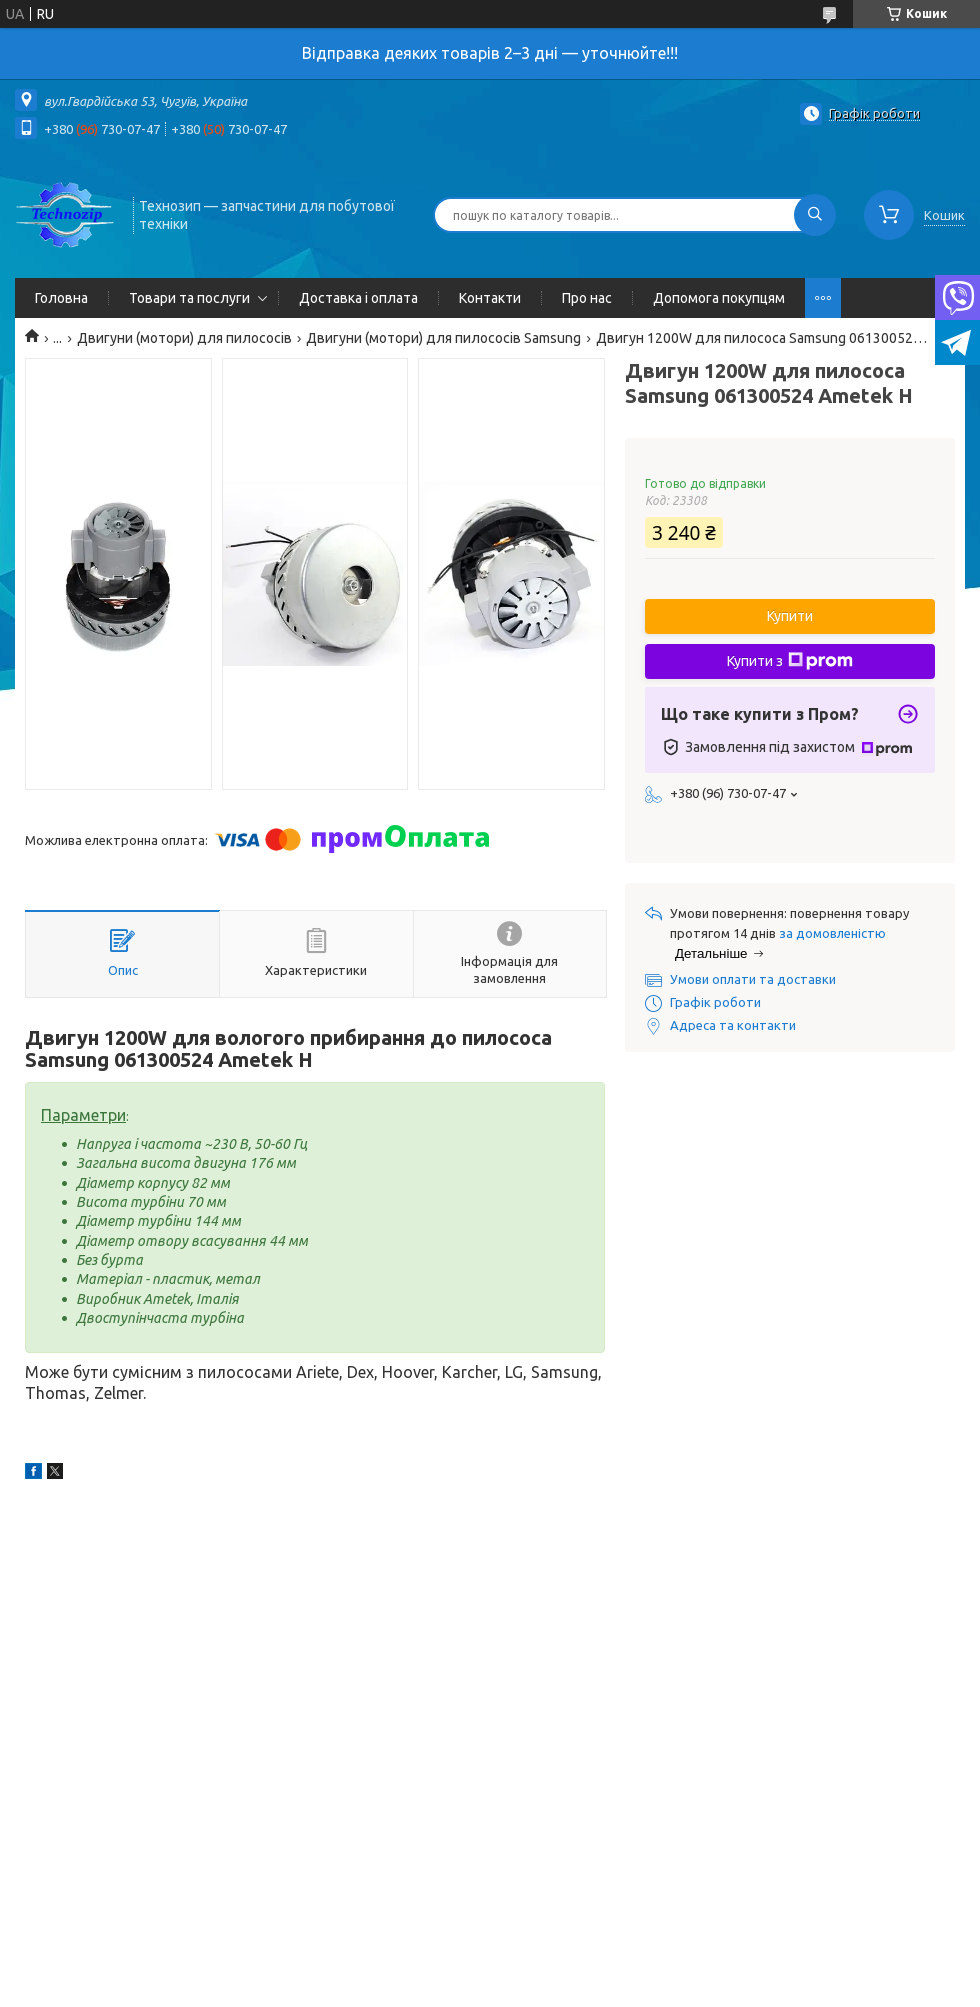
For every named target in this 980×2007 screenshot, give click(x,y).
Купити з (790, 661)
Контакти (490, 298)
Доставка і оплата (358, 298)
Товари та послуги (189, 298)
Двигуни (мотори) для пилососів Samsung (443, 338)
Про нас (587, 298)
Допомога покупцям (719, 298)
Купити (790, 616)
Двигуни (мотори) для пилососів (184, 338)
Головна (61, 298)
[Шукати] (815, 215)
